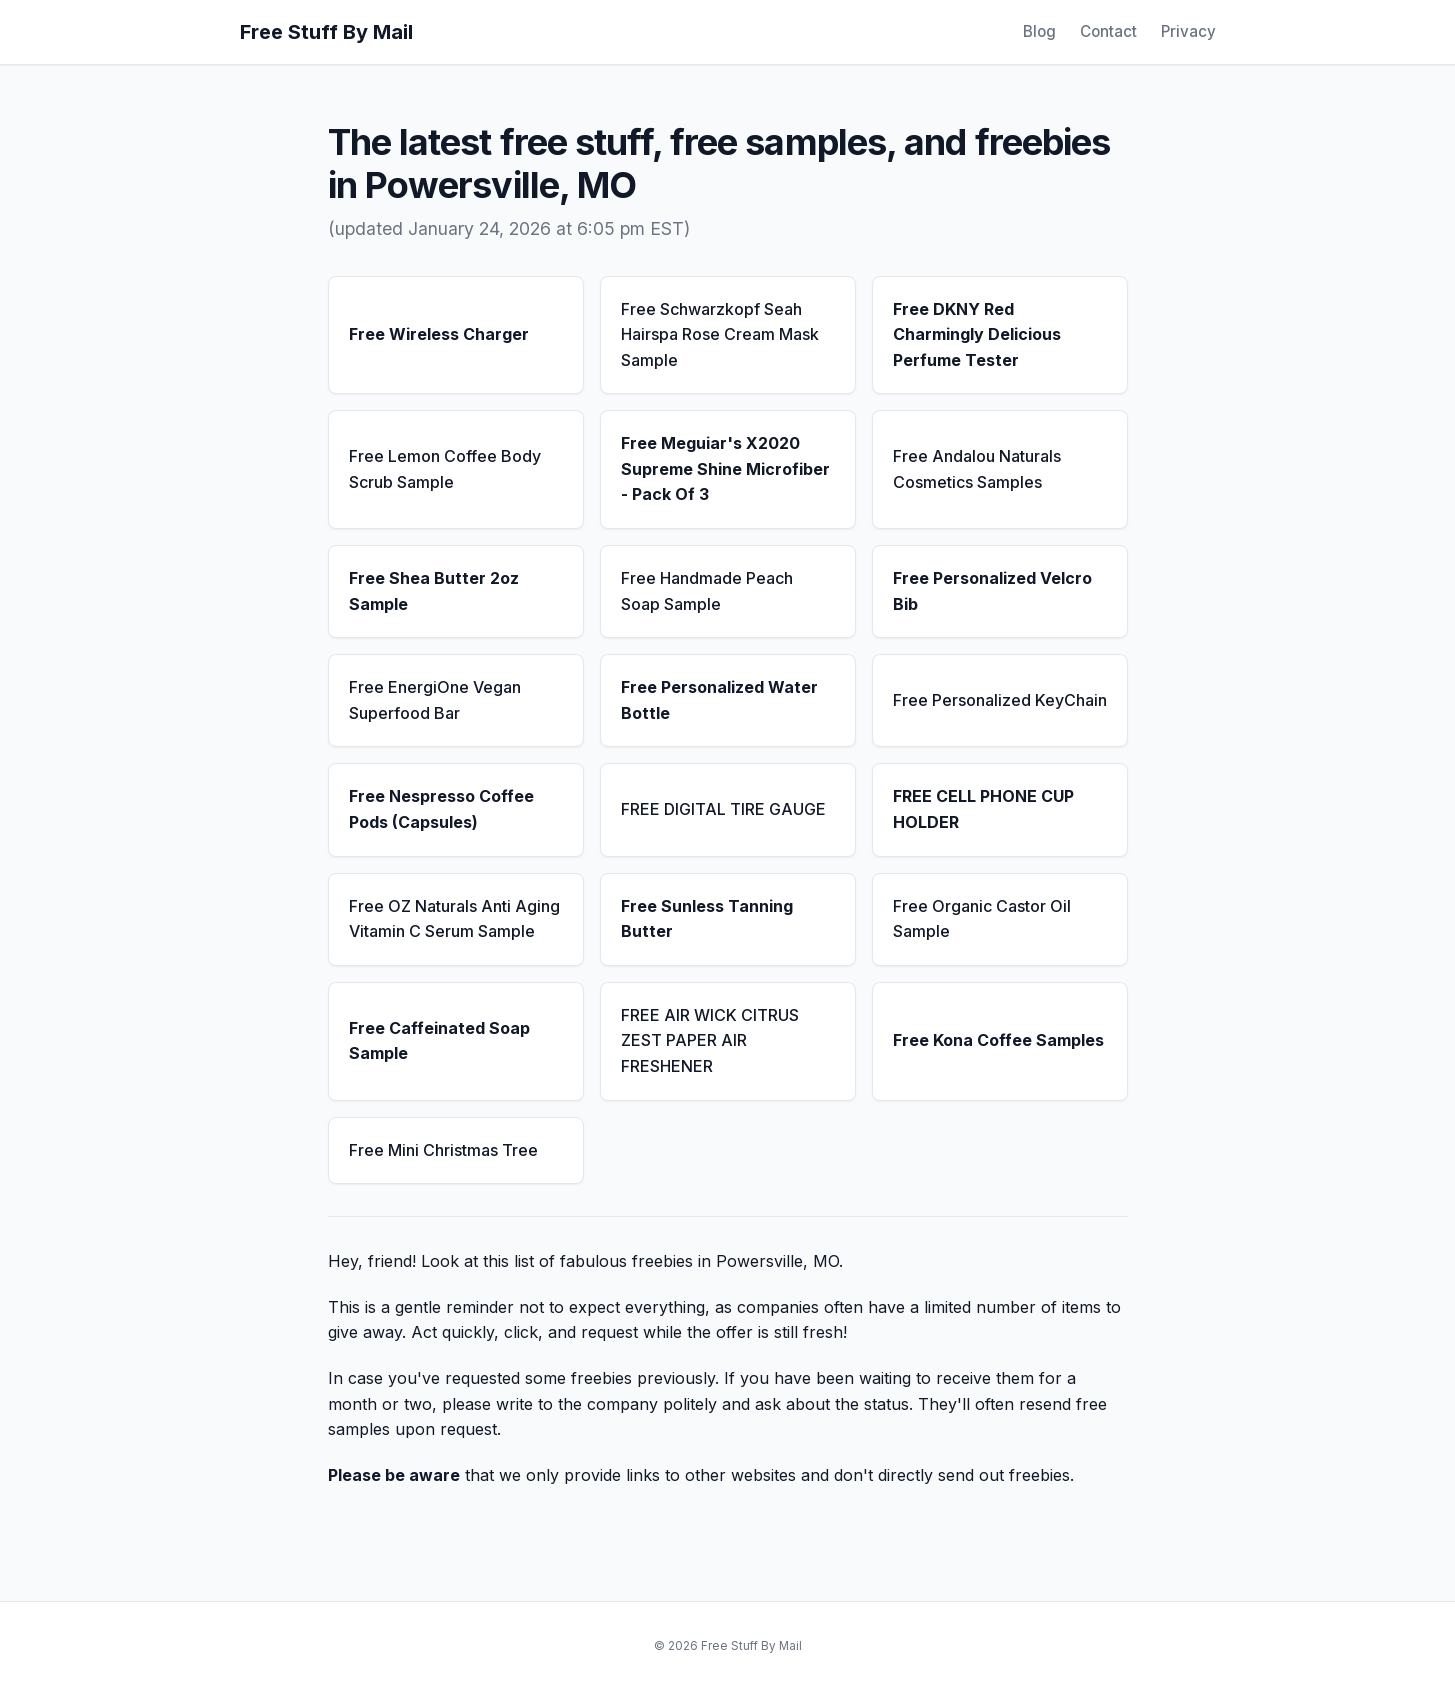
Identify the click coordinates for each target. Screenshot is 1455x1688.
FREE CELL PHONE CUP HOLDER (983, 809)
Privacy (1188, 31)
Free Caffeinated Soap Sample (439, 1041)
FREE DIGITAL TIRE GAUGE (723, 809)
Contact (1108, 31)
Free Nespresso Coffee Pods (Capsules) (441, 809)
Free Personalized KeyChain (1000, 700)
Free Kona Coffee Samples (998, 1040)
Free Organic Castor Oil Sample (982, 919)
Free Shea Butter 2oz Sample (434, 591)
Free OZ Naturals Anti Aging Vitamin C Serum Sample (454, 919)
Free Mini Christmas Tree (443, 1150)
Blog (1039, 31)
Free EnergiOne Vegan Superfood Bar (435, 700)
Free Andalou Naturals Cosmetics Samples (977, 469)
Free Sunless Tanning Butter (707, 919)
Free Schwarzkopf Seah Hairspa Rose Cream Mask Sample (720, 334)
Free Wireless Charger (439, 334)
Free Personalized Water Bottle (719, 700)
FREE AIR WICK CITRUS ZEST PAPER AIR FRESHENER (710, 1040)
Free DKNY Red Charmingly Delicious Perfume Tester (977, 334)
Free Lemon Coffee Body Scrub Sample (445, 469)
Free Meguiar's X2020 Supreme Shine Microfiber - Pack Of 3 (725, 468)
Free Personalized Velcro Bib (992, 591)
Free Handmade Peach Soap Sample (707, 591)
